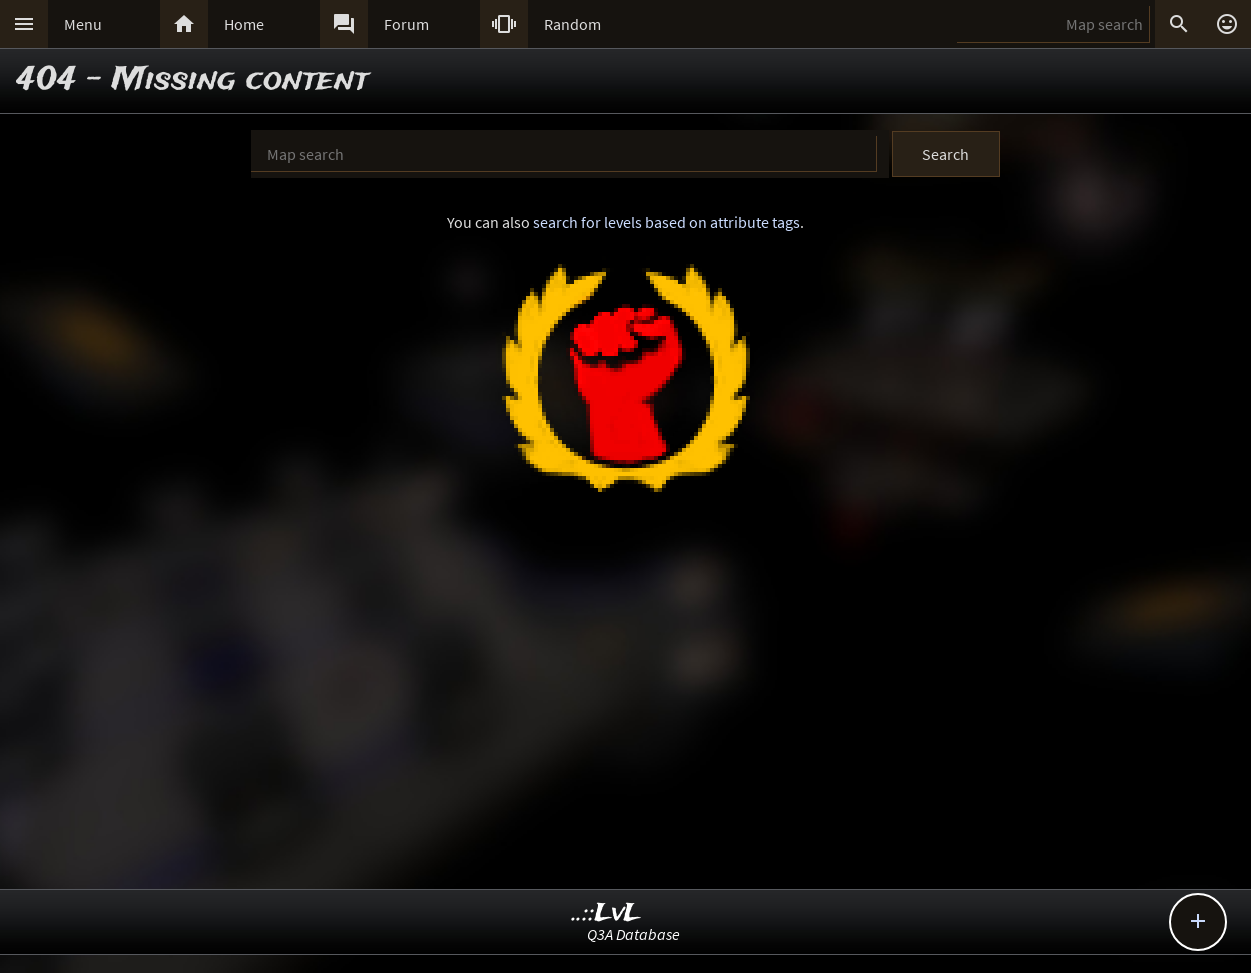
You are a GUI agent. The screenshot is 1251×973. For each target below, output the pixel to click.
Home (244, 24)
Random (572, 24)
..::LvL (606, 913)
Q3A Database (633, 934)
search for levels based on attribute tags (666, 222)
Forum (406, 24)
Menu (83, 24)
